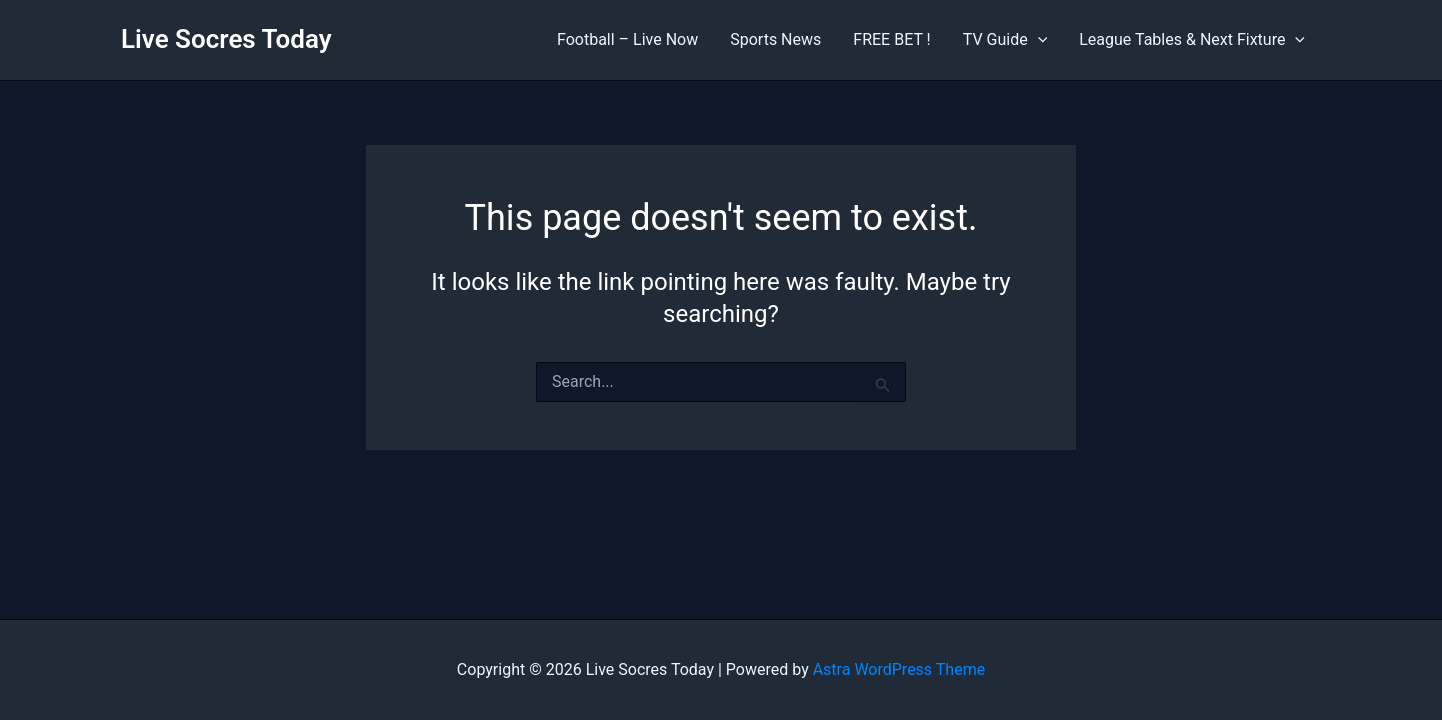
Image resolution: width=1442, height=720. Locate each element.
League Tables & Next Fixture (1192, 40)
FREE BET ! (891, 39)
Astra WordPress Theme (899, 669)
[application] (1038, 40)
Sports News (775, 39)
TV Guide (1005, 40)
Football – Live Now (627, 39)
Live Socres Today (226, 39)
